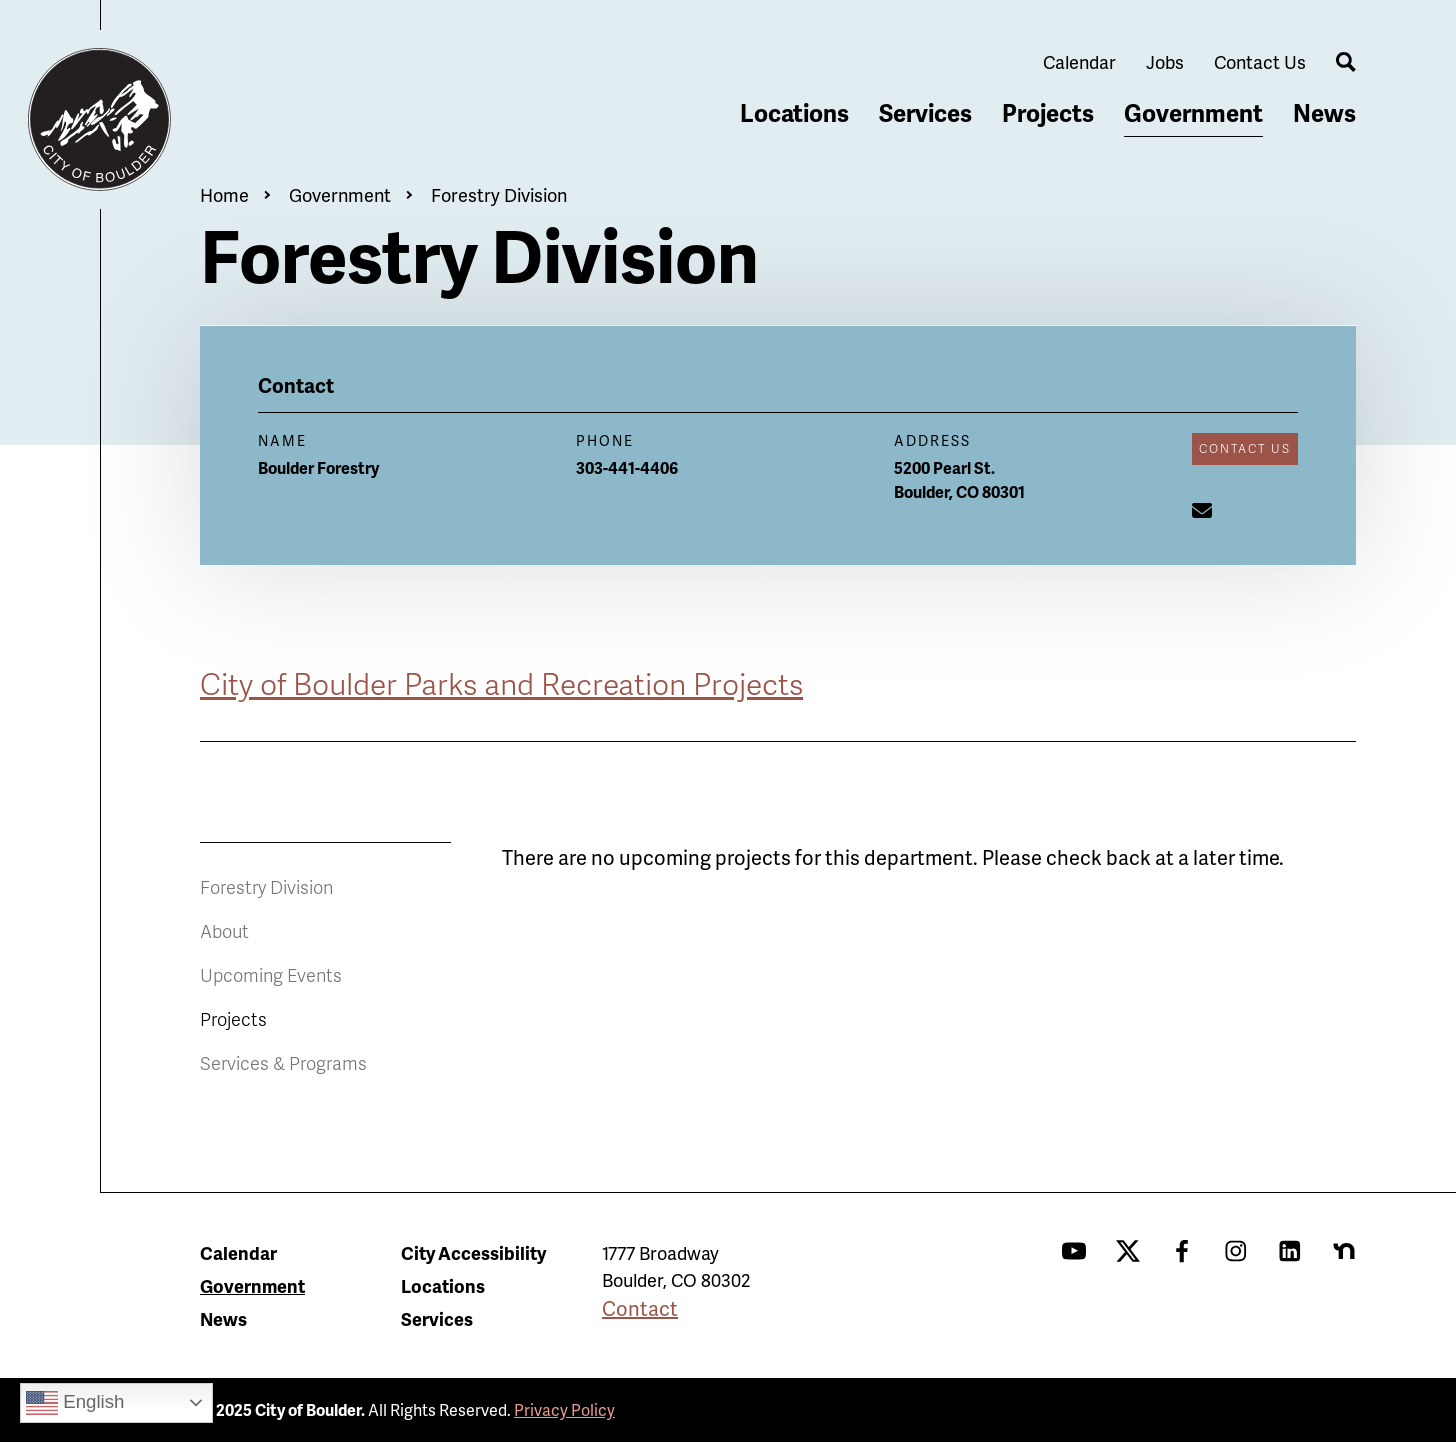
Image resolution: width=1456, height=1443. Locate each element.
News (1324, 112)
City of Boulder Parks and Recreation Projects (501, 683)
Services (925, 112)
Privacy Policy (564, 1409)
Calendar (1079, 61)
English (75, 1403)
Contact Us (1260, 61)
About (224, 930)
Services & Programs (283, 1062)
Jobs (1165, 61)
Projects (1048, 112)
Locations (794, 112)
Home (224, 194)
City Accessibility (473, 1252)
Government (1193, 112)
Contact (640, 1308)
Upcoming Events (271, 974)
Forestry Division (499, 194)
